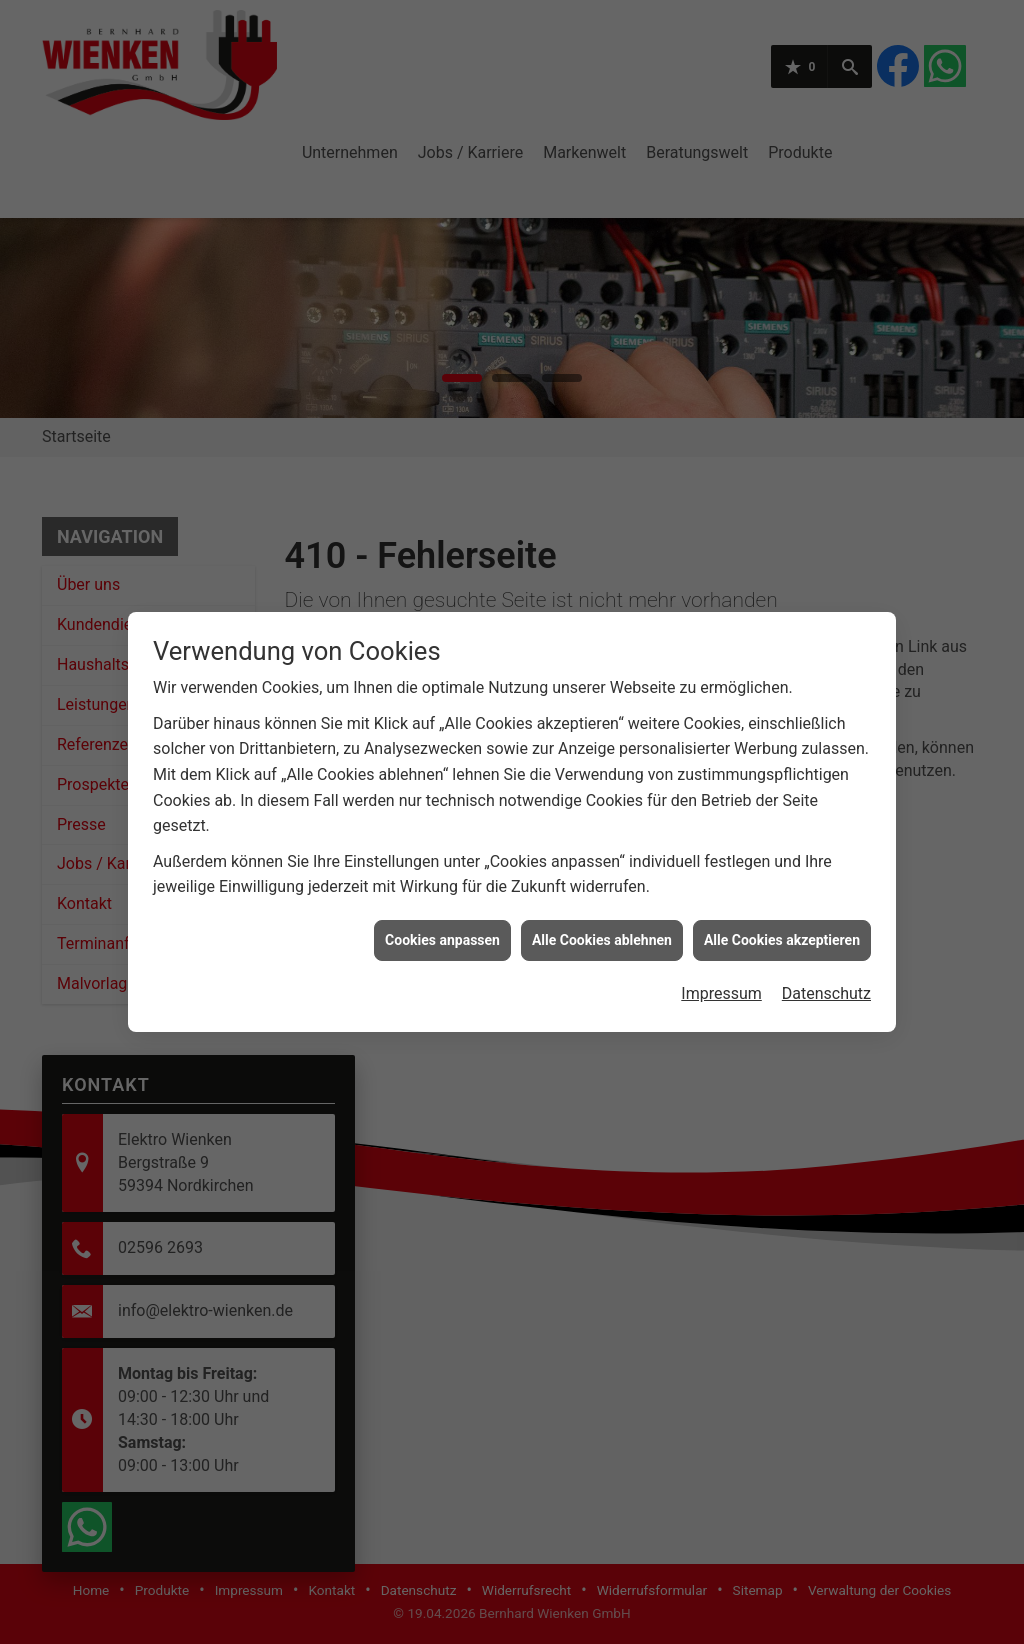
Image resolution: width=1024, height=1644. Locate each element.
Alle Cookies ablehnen (602, 905)
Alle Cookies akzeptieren (782, 905)
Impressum (721, 959)
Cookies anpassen (442, 905)
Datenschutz (826, 959)
